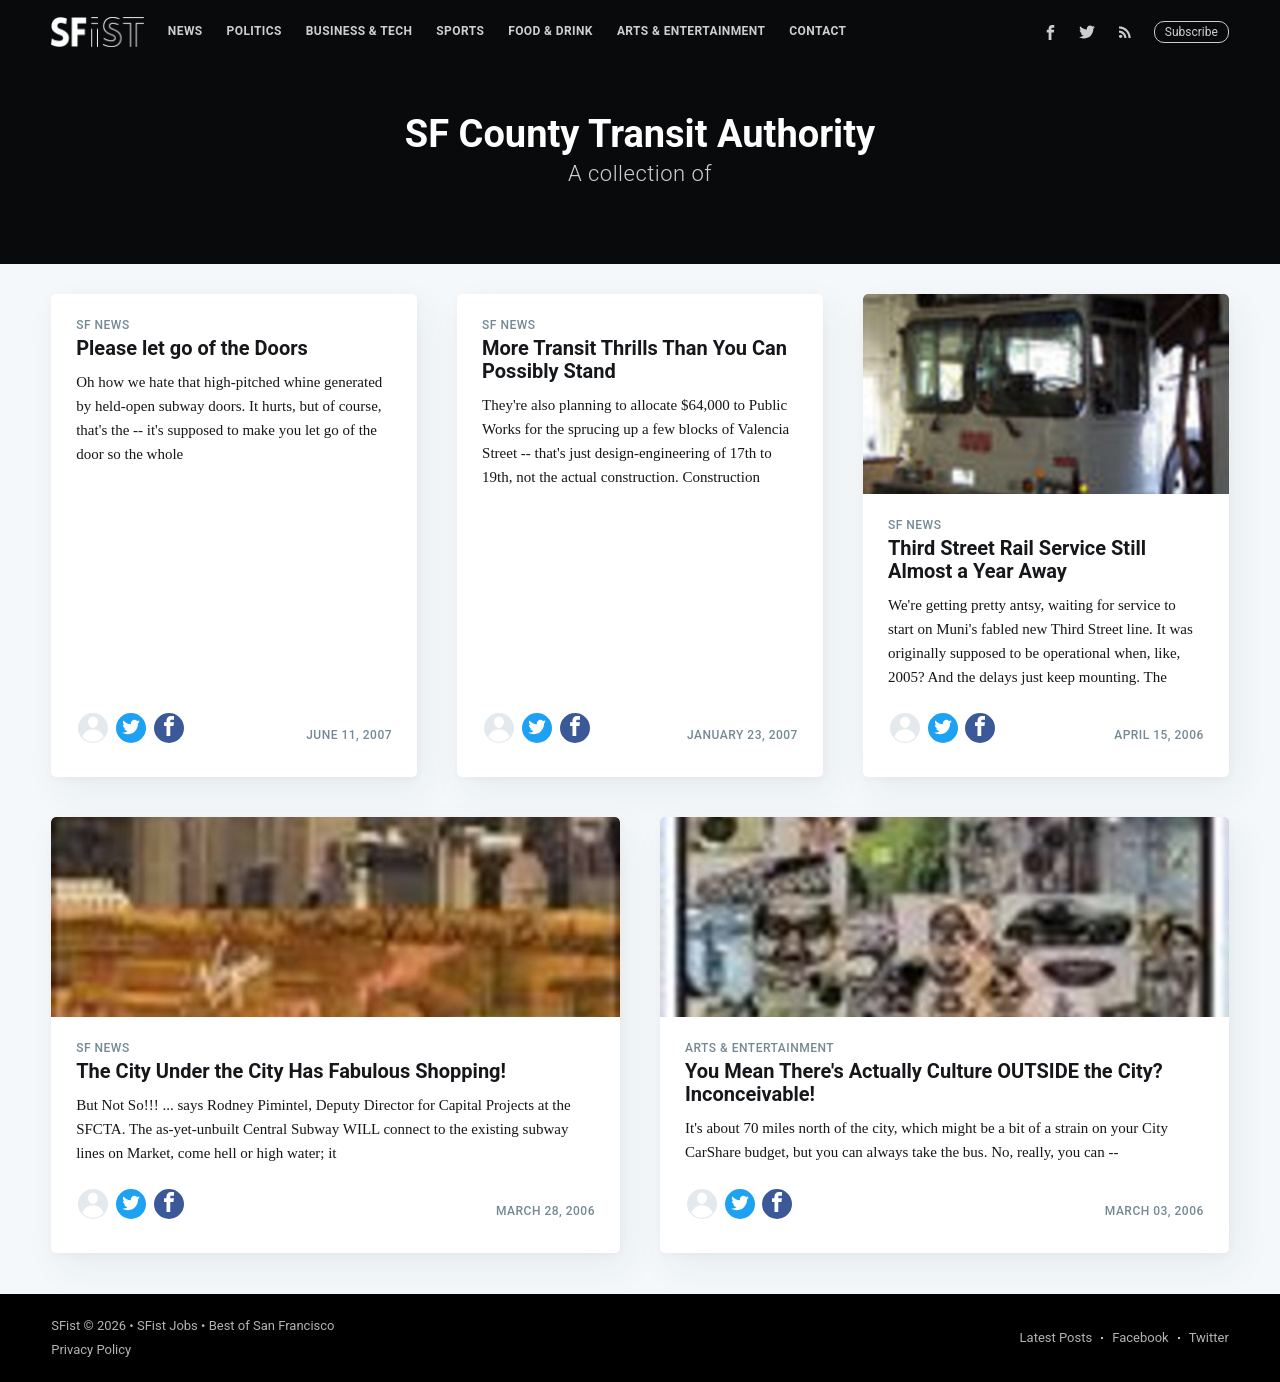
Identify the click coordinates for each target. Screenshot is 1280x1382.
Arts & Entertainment (691, 31)
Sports (460, 31)
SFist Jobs (167, 1325)
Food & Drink (550, 31)
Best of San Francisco (272, 1325)
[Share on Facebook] (169, 728)
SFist (65, 1325)
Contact (817, 31)
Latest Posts (1056, 1337)
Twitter (1209, 1337)
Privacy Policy (91, 1349)
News (185, 31)
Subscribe (1191, 32)
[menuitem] (185, 31)
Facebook (1140, 1337)
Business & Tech (359, 31)
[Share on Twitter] (131, 728)
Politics (254, 31)
